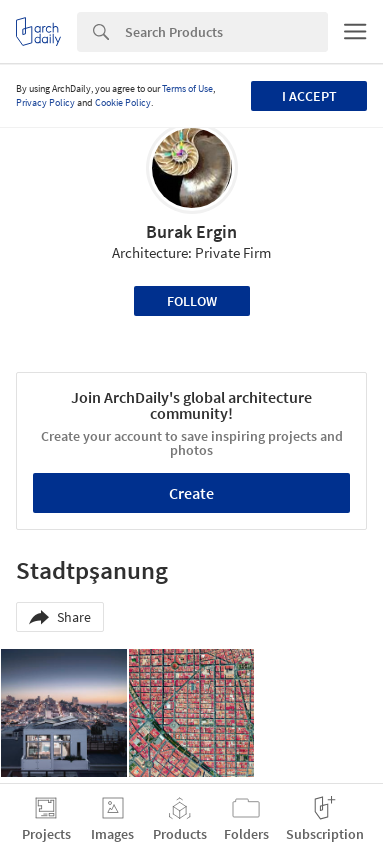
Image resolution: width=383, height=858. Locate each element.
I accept (309, 96)
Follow (192, 301)
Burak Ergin (191, 231)
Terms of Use (187, 88)
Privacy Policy (45, 102)
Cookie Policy (123, 102)
